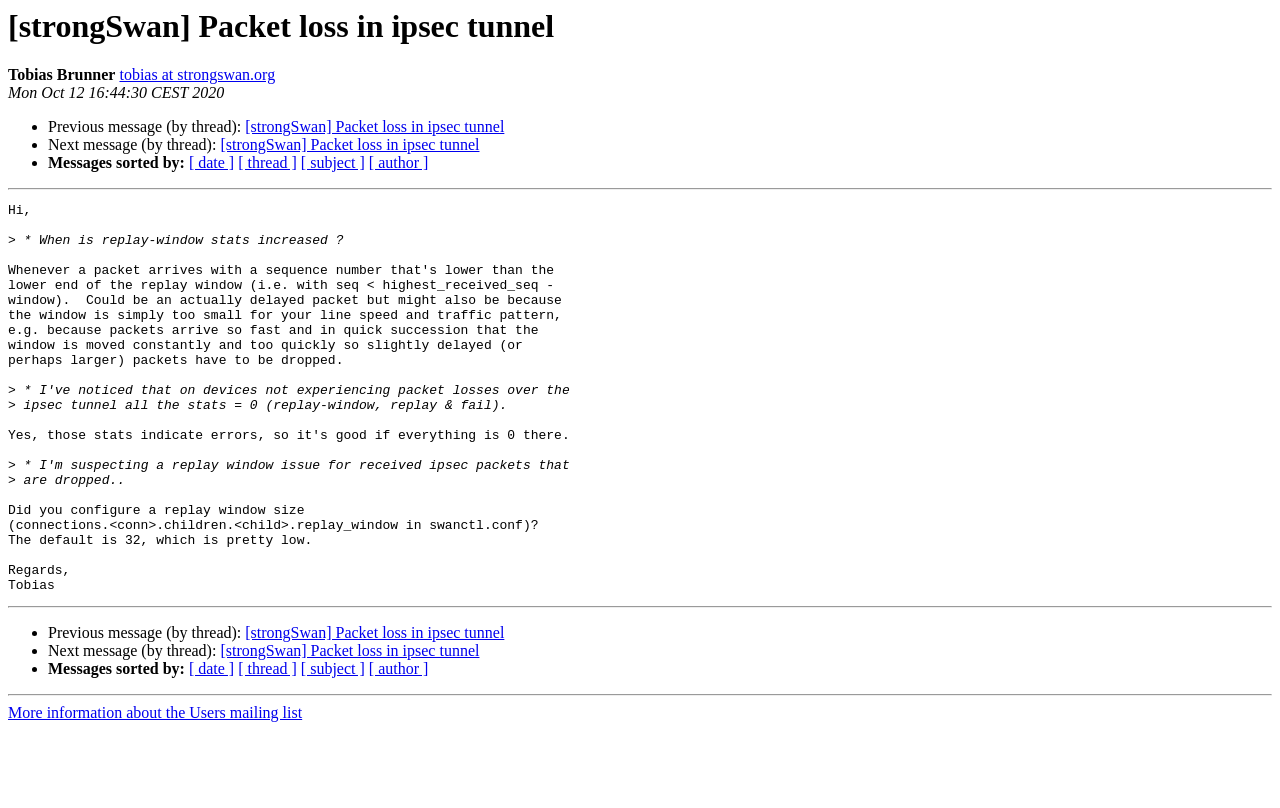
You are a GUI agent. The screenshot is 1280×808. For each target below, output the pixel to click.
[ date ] (211, 162)
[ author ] (399, 162)
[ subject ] (333, 162)
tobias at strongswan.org (197, 74)
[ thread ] (267, 162)
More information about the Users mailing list (155, 790)
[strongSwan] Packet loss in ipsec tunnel (374, 126)
